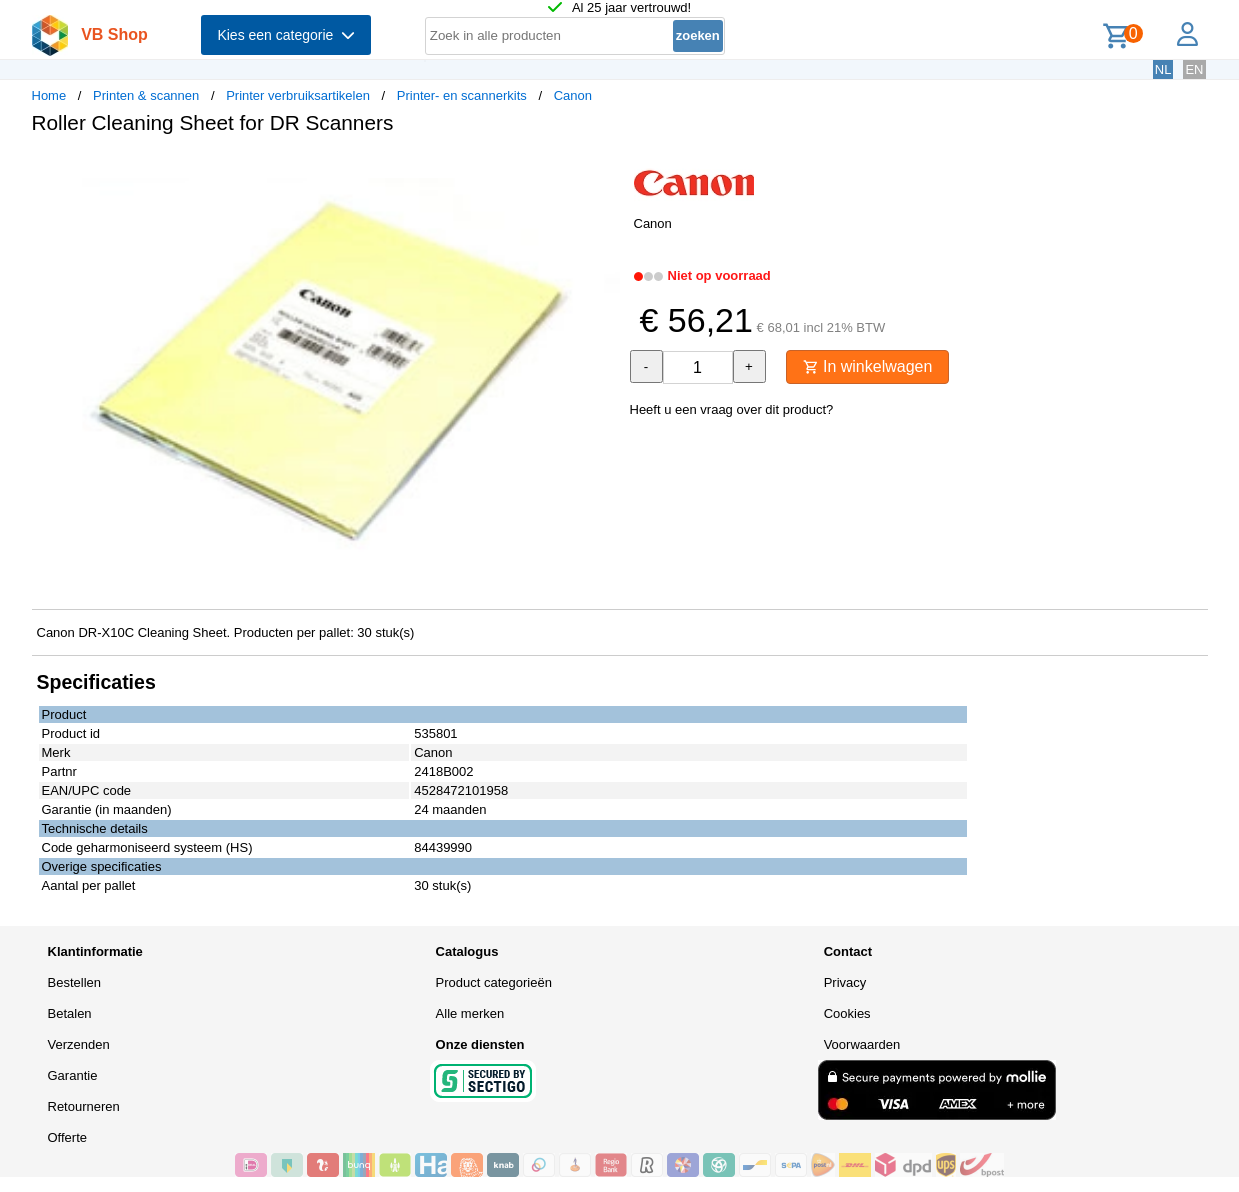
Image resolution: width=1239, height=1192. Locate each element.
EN (1194, 69)
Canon (573, 95)
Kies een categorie (286, 35)
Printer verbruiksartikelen (298, 95)
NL (1163, 69)
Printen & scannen (146, 95)
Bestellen (74, 982)
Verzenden (79, 1044)
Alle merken (470, 1013)
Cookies (847, 1013)
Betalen (70, 1013)
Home (49, 95)
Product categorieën (494, 982)
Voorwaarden (862, 1044)
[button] (602, 171)
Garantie (73, 1075)
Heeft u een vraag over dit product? (732, 409)
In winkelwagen (868, 366)
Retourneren (84, 1106)
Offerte (68, 1137)
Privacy (845, 982)
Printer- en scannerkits (462, 95)
